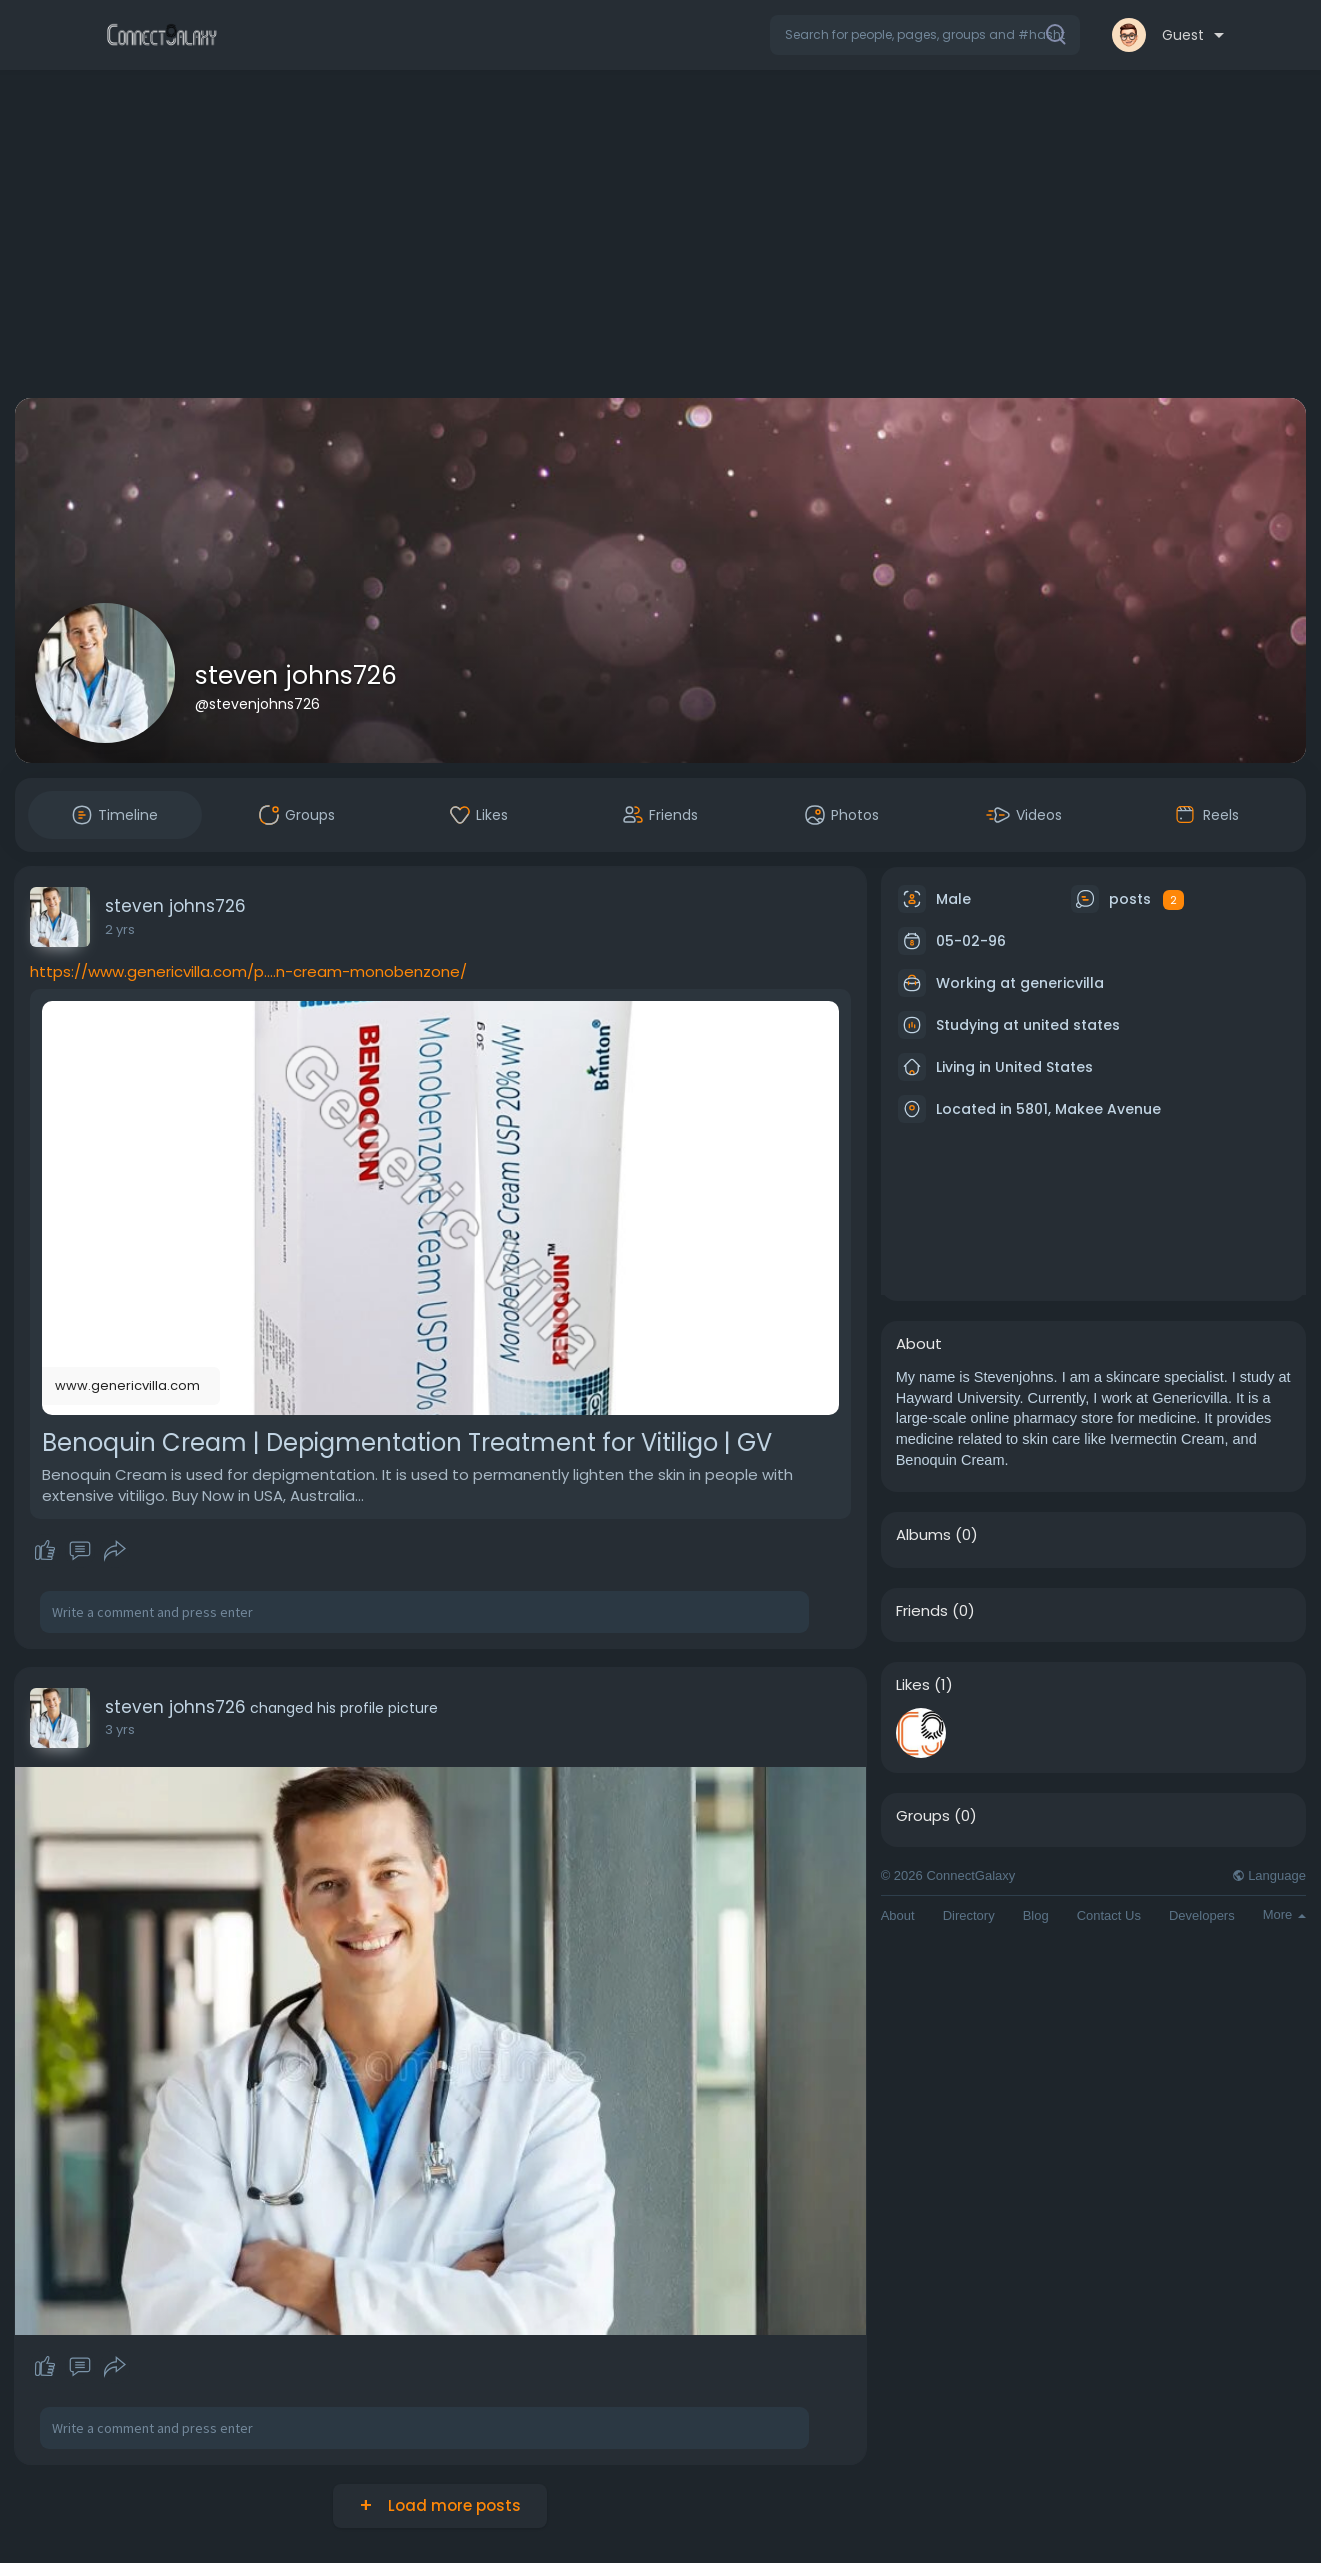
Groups (923, 1816)
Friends (922, 1611)
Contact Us (1109, 1915)
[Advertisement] (661, 238)
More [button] (1284, 1914)
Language (1269, 1875)
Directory (969, 1915)
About (898, 1915)
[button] (925, 35)
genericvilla (1062, 983)
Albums (923, 1535)
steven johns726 (296, 675)
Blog (1036, 1915)
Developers (1202, 1915)
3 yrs (120, 1729)
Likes (913, 1685)
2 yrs (120, 929)
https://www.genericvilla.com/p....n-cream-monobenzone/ (248, 971)
